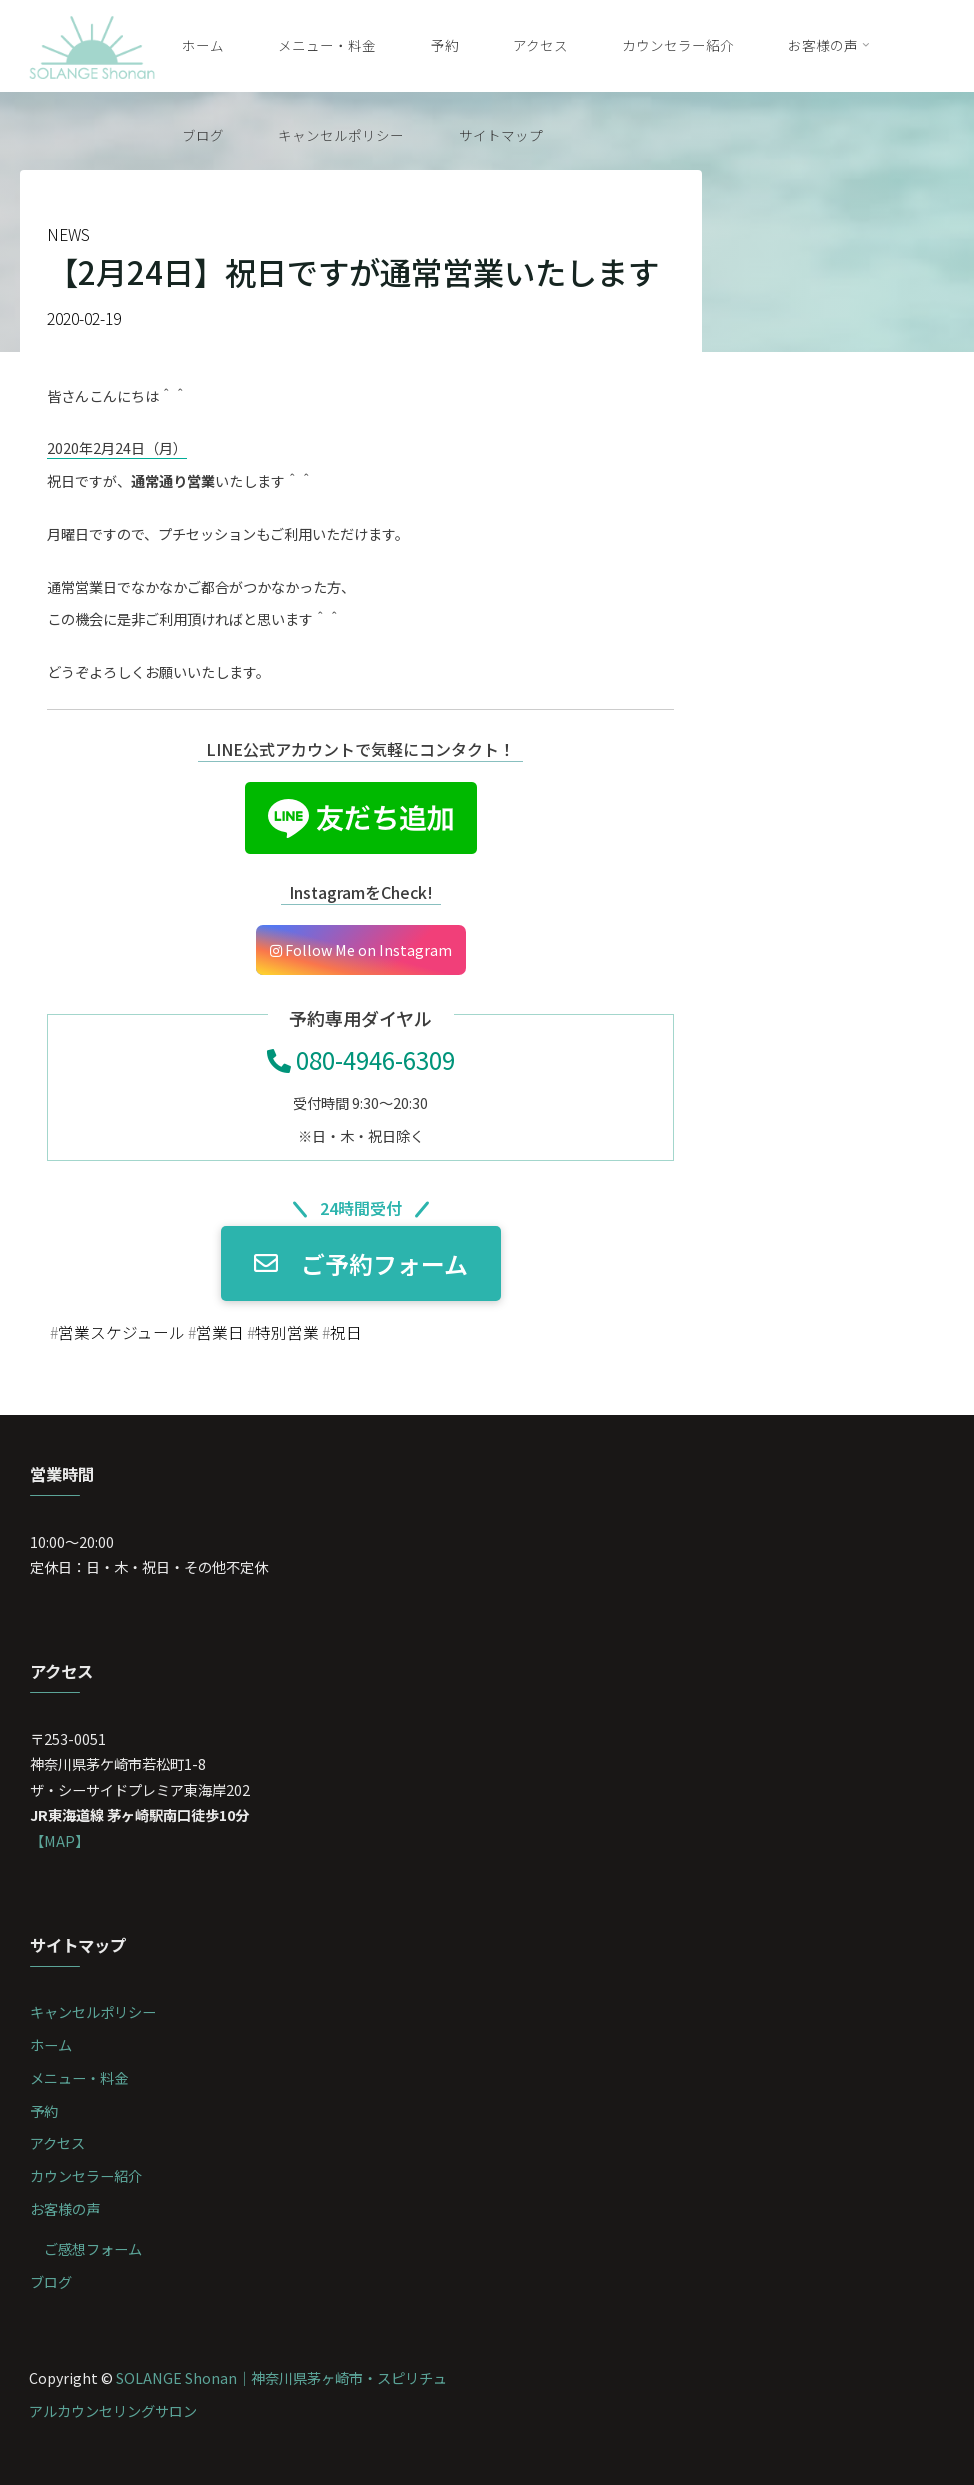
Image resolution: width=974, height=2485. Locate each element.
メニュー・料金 (79, 2077)
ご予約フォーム (361, 1263)
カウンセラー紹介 (86, 2175)
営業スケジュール (121, 1332)
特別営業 (287, 1332)
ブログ (51, 2281)
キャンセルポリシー (93, 2011)
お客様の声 (65, 2208)
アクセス (57, 2142)
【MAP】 (59, 1840)
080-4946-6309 (361, 1059)
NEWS (68, 234)
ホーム (51, 2044)
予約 (44, 2110)
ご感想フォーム (93, 2248)
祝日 (346, 1332)
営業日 (220, 1332)
